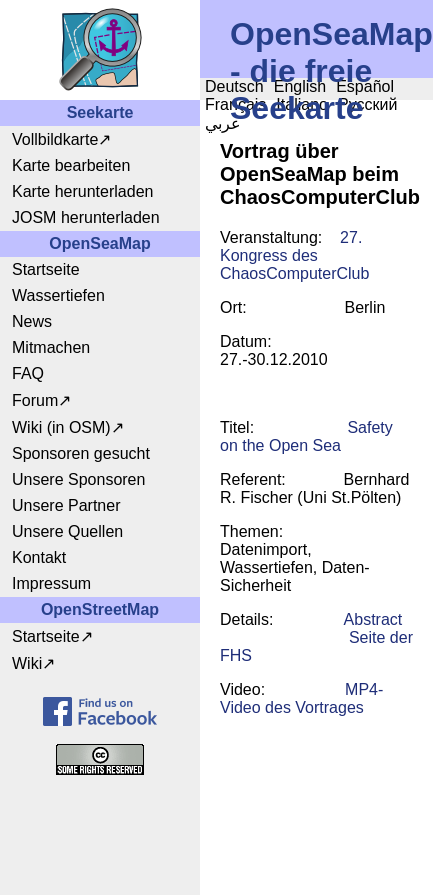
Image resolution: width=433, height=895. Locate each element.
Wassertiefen (58, 295)
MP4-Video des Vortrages (301, 698)
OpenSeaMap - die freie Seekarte (331, 71)
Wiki (27, 663)
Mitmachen (51, 347)
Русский (367, 104)
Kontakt (39, 557)
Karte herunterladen (82, 191)
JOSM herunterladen (86, 217)
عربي (223, 123)
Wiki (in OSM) (61, 427)
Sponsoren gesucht (81, 453)
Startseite (46, 269)
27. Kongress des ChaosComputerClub (294, 255)
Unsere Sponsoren (78, 479)
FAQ (28, 373)
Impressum (51, 583)
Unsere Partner (66, 505)
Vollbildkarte (55, 139)
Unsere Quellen (67, 531)
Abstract (373, 619)
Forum (35, 400)
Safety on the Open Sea (306, 436)
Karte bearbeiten (71, 165)
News (32, 321)
